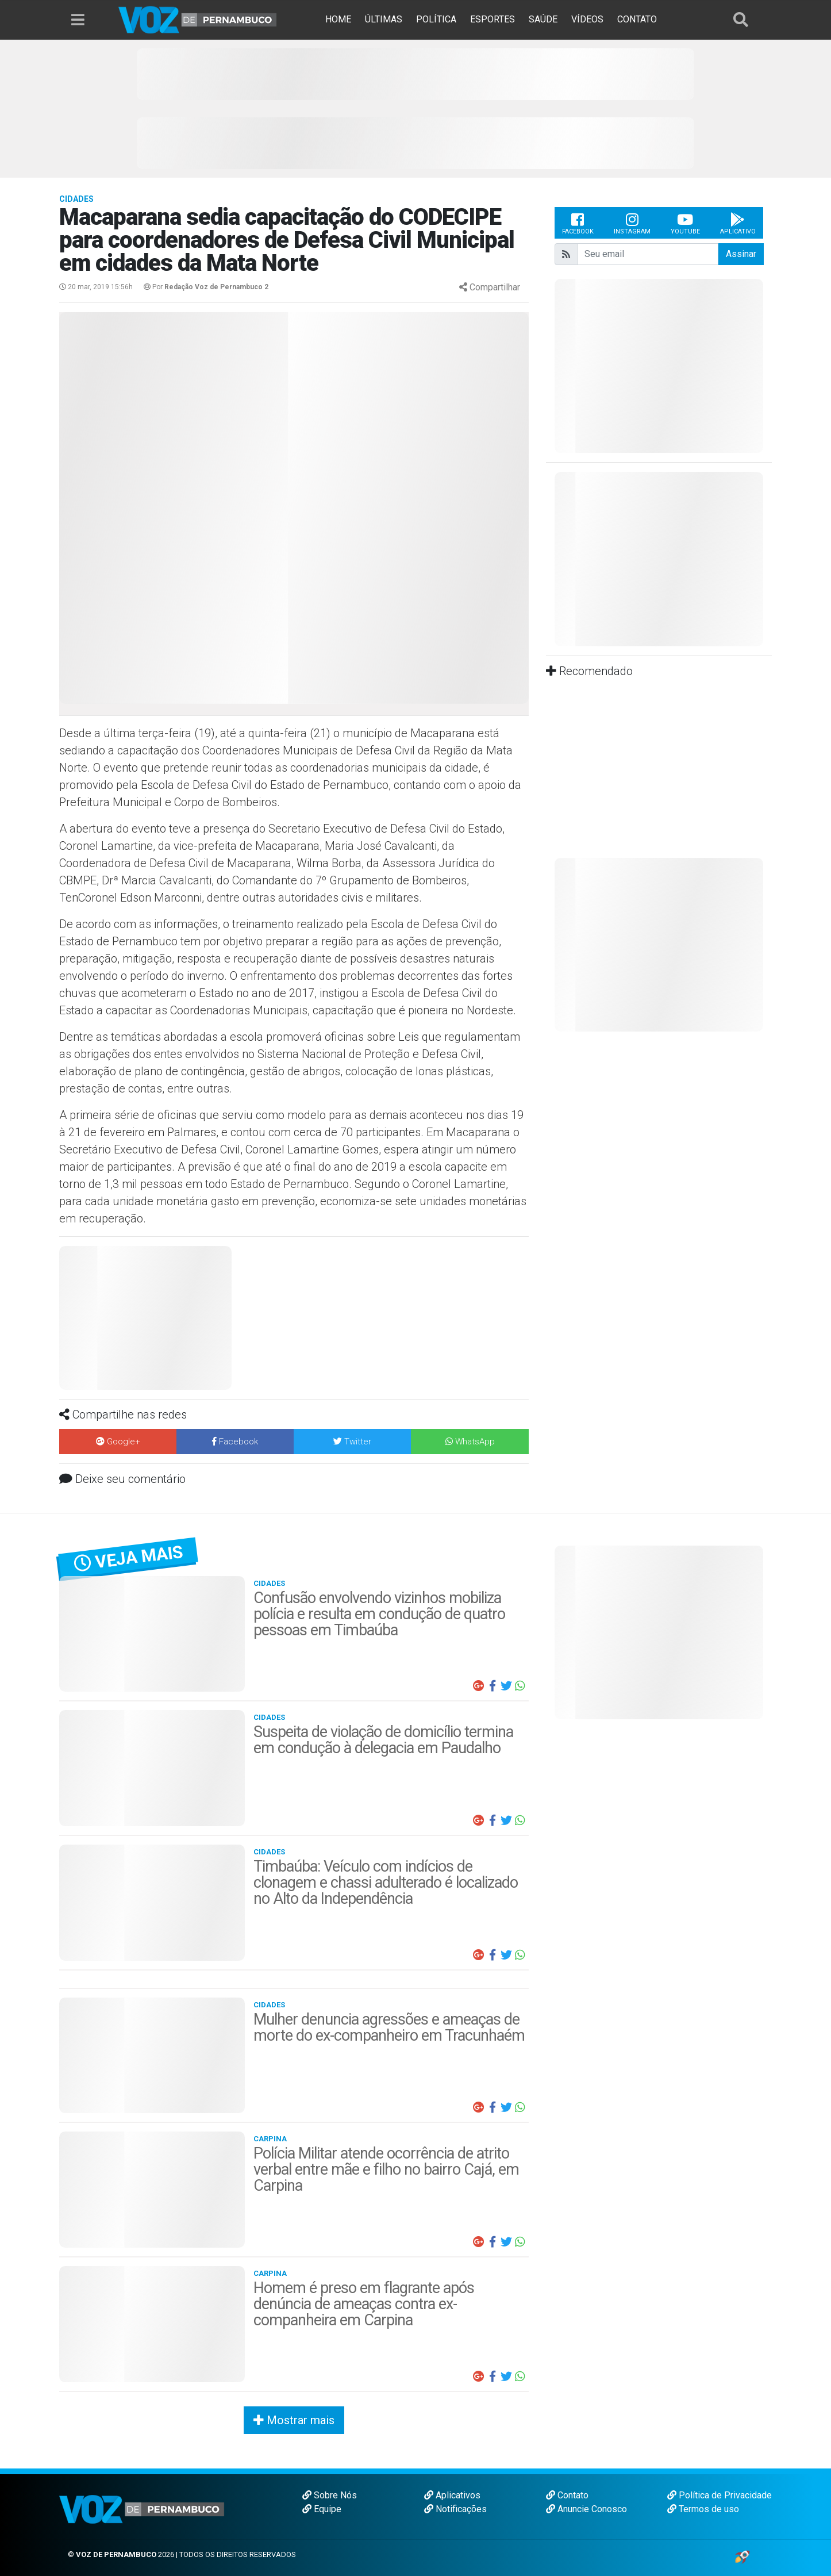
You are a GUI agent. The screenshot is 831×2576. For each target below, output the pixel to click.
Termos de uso (703, 2509)
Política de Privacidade (719, 2495)
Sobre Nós (329, 2495)
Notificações (455, 2509)
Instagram (632, 223)
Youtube (685, 223)
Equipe (321, 2509)
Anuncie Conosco (586, 2509)
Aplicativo (738, 223)
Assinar (741, 253)
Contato (567, 2495)
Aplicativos (452, 2495)
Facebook (578, 223)
